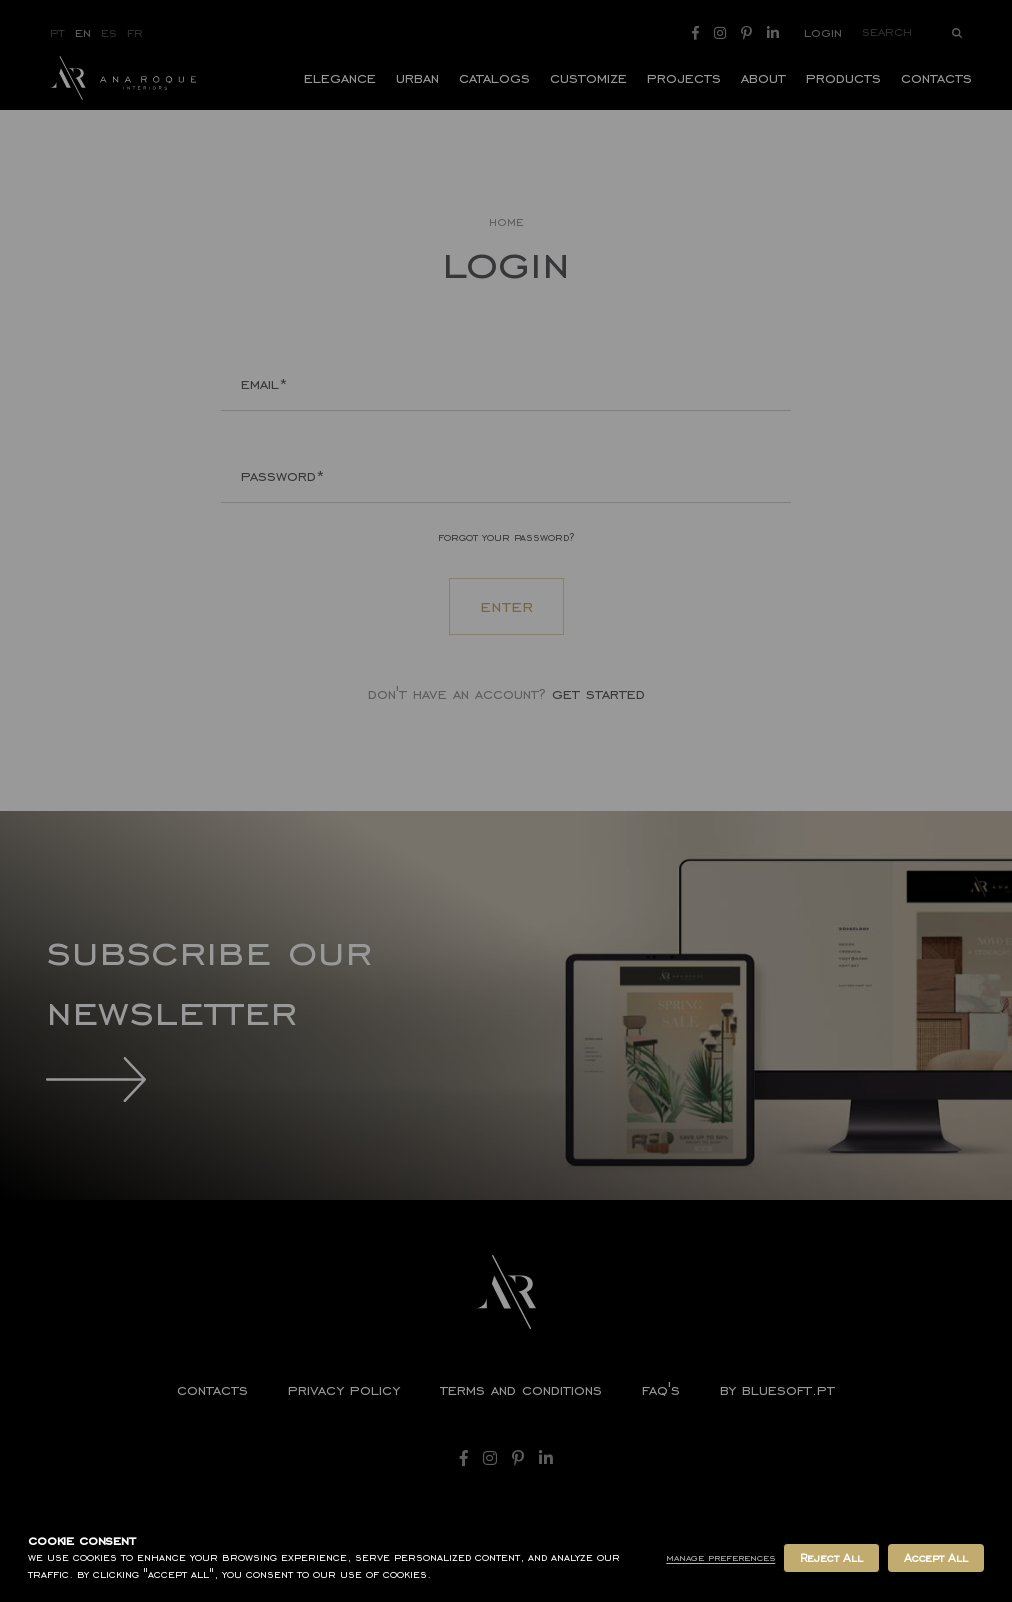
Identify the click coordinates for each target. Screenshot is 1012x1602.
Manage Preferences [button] (720, 1557)
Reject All (831, 1558)
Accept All (936, 1558)
